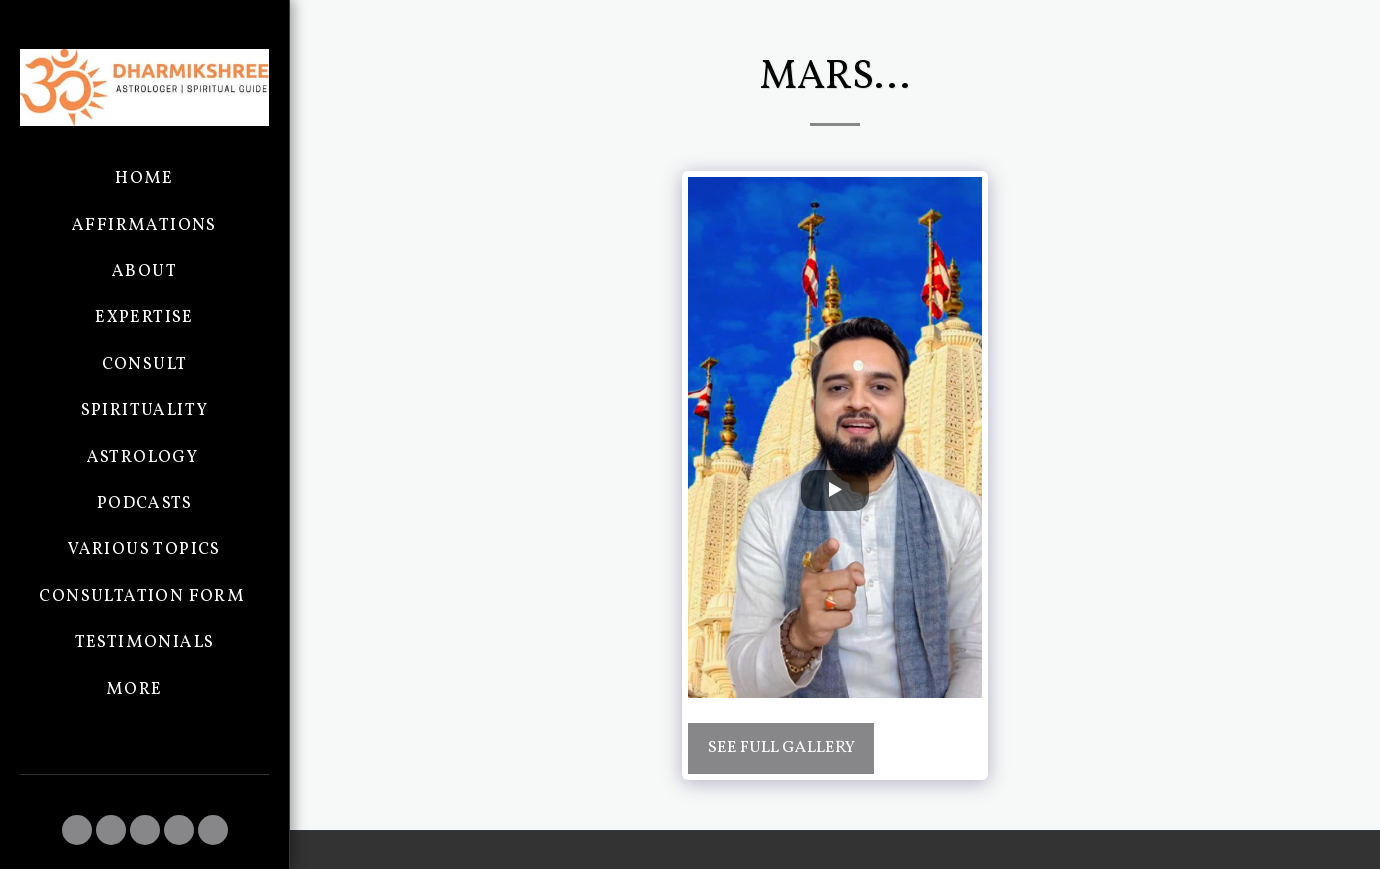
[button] (77, 830)
